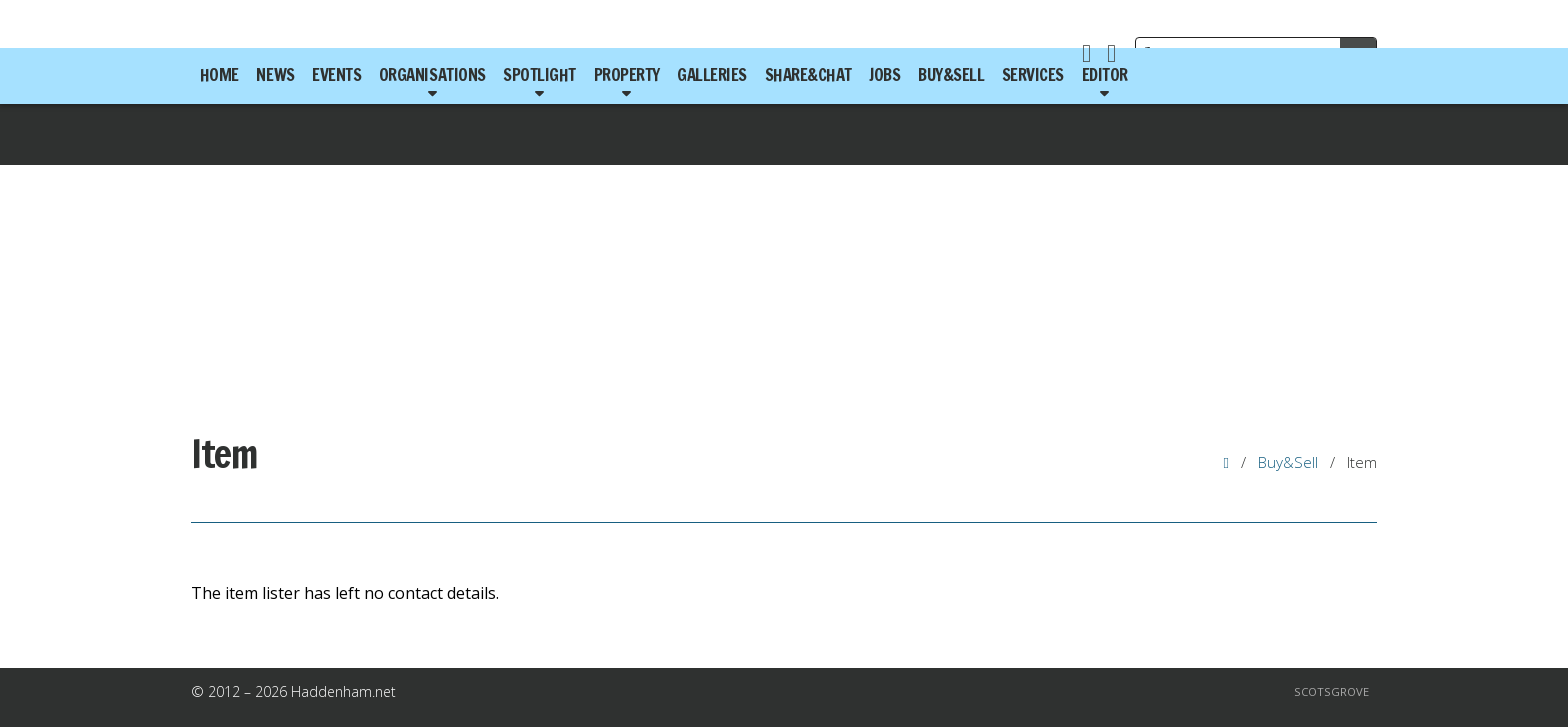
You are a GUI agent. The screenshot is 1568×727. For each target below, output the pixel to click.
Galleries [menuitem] (712, 75)
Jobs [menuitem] (884, 75)
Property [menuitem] (627, 75)
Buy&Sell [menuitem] (951, 75)
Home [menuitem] (219, 75)
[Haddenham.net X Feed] (1111, 56)
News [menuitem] (275, 75)
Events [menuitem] (336, 75)
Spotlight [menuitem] (539, 75)
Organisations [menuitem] (432, 75)
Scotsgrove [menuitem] (1331, 691)
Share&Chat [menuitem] (808, 75)
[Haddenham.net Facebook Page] (1086, 56)
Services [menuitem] (1033, 75)
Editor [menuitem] (1105, 75)
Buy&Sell (1288, 462)
